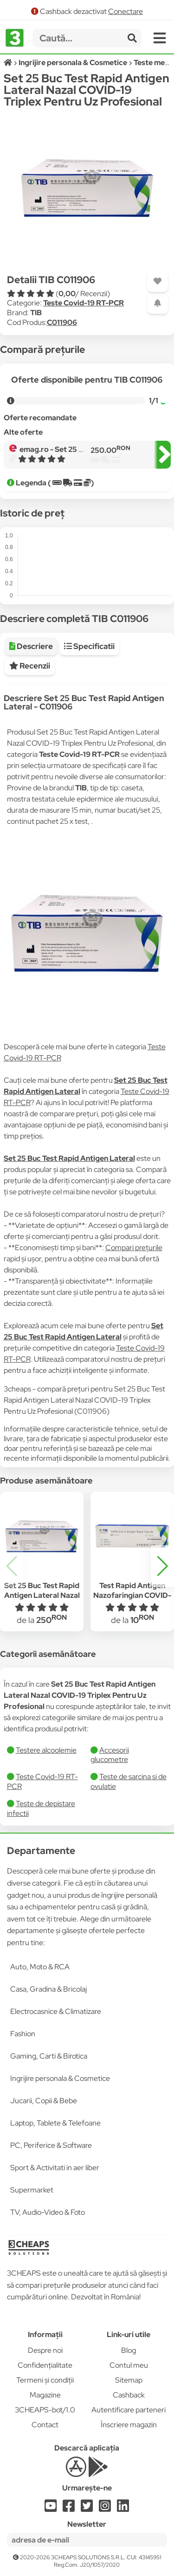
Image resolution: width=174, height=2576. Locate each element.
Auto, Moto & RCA (40, 1967)
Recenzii (29, 666)
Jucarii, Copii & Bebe (43, 2101)
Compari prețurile (133, 1247)
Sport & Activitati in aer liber (54, 2167)
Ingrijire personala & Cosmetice (60, 2078)
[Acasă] (8, 62)
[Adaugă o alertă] (157, 303)
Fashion (22, 2034)
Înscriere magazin (129, 2425)
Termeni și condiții (45, 2380)
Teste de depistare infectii (41, 1808)
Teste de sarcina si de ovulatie (128, 1781)
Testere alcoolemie (46, 1750)
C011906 (62, 322)
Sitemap (128, 2380)
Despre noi (45, 2350)
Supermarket (31, 2190)
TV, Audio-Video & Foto (47, 2212)
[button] (162, 1566)
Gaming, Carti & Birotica (48, 2056)
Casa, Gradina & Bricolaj (48, 1989)
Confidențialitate (45, 2365)
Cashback (129, 2395)
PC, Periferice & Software (51, 2145)
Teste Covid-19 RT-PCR (83, 303)
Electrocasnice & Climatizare (55, 2011)
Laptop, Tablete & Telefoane (55, 2123)
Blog (128, 2350)
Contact (45, 2425)
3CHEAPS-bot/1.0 (45, 2410)
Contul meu (129, 2365)
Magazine (45, 2395)
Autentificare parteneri (128, 2410)
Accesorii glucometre (109, 1755)
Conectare (125, 11)
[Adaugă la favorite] (157, 281)
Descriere (31, 646)
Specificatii (89, 646)
